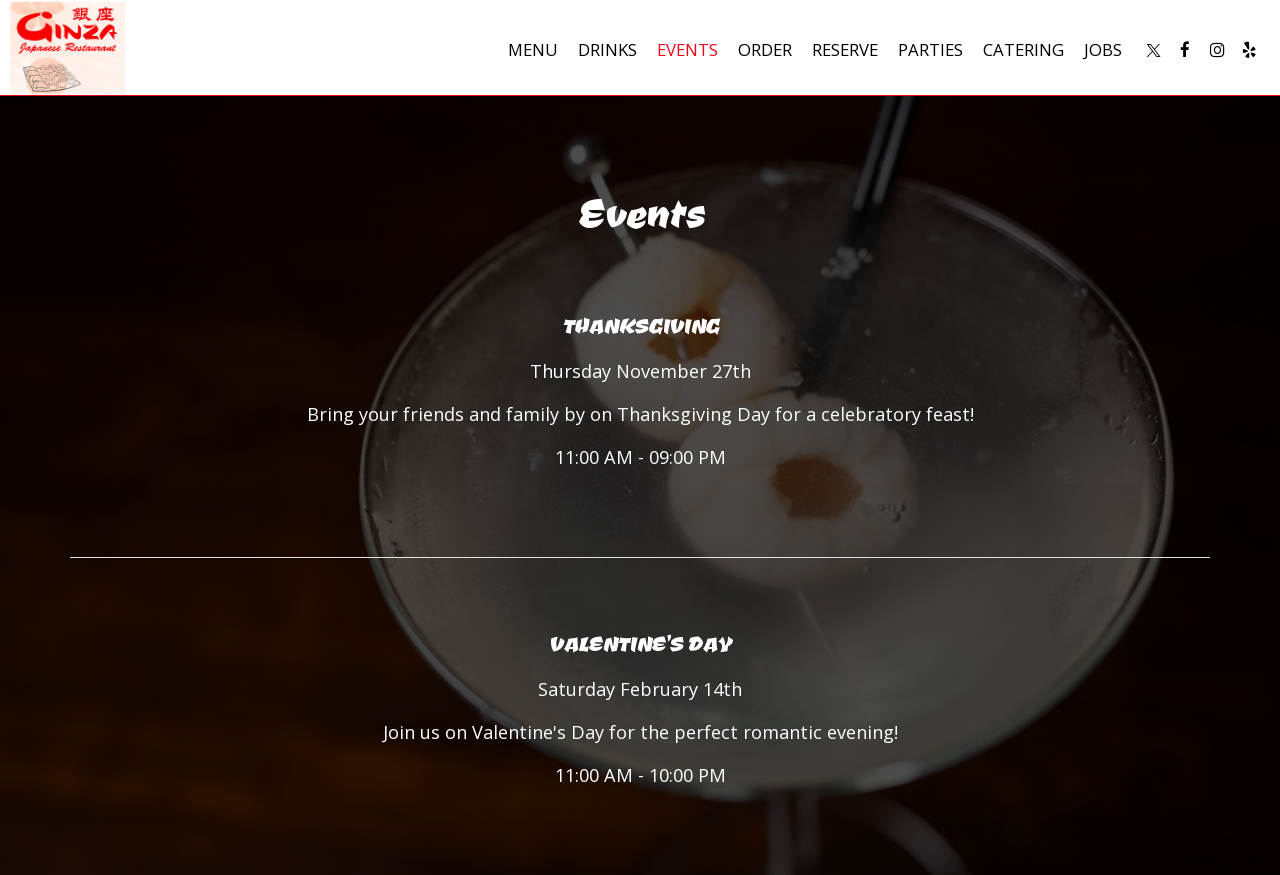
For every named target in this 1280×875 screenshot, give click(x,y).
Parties (930, 50)
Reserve (845, 50)
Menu (533, 50)
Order (765, 50)
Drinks (607, 50)
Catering (1023, 50)
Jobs (1103, 50)
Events (687, 50)
